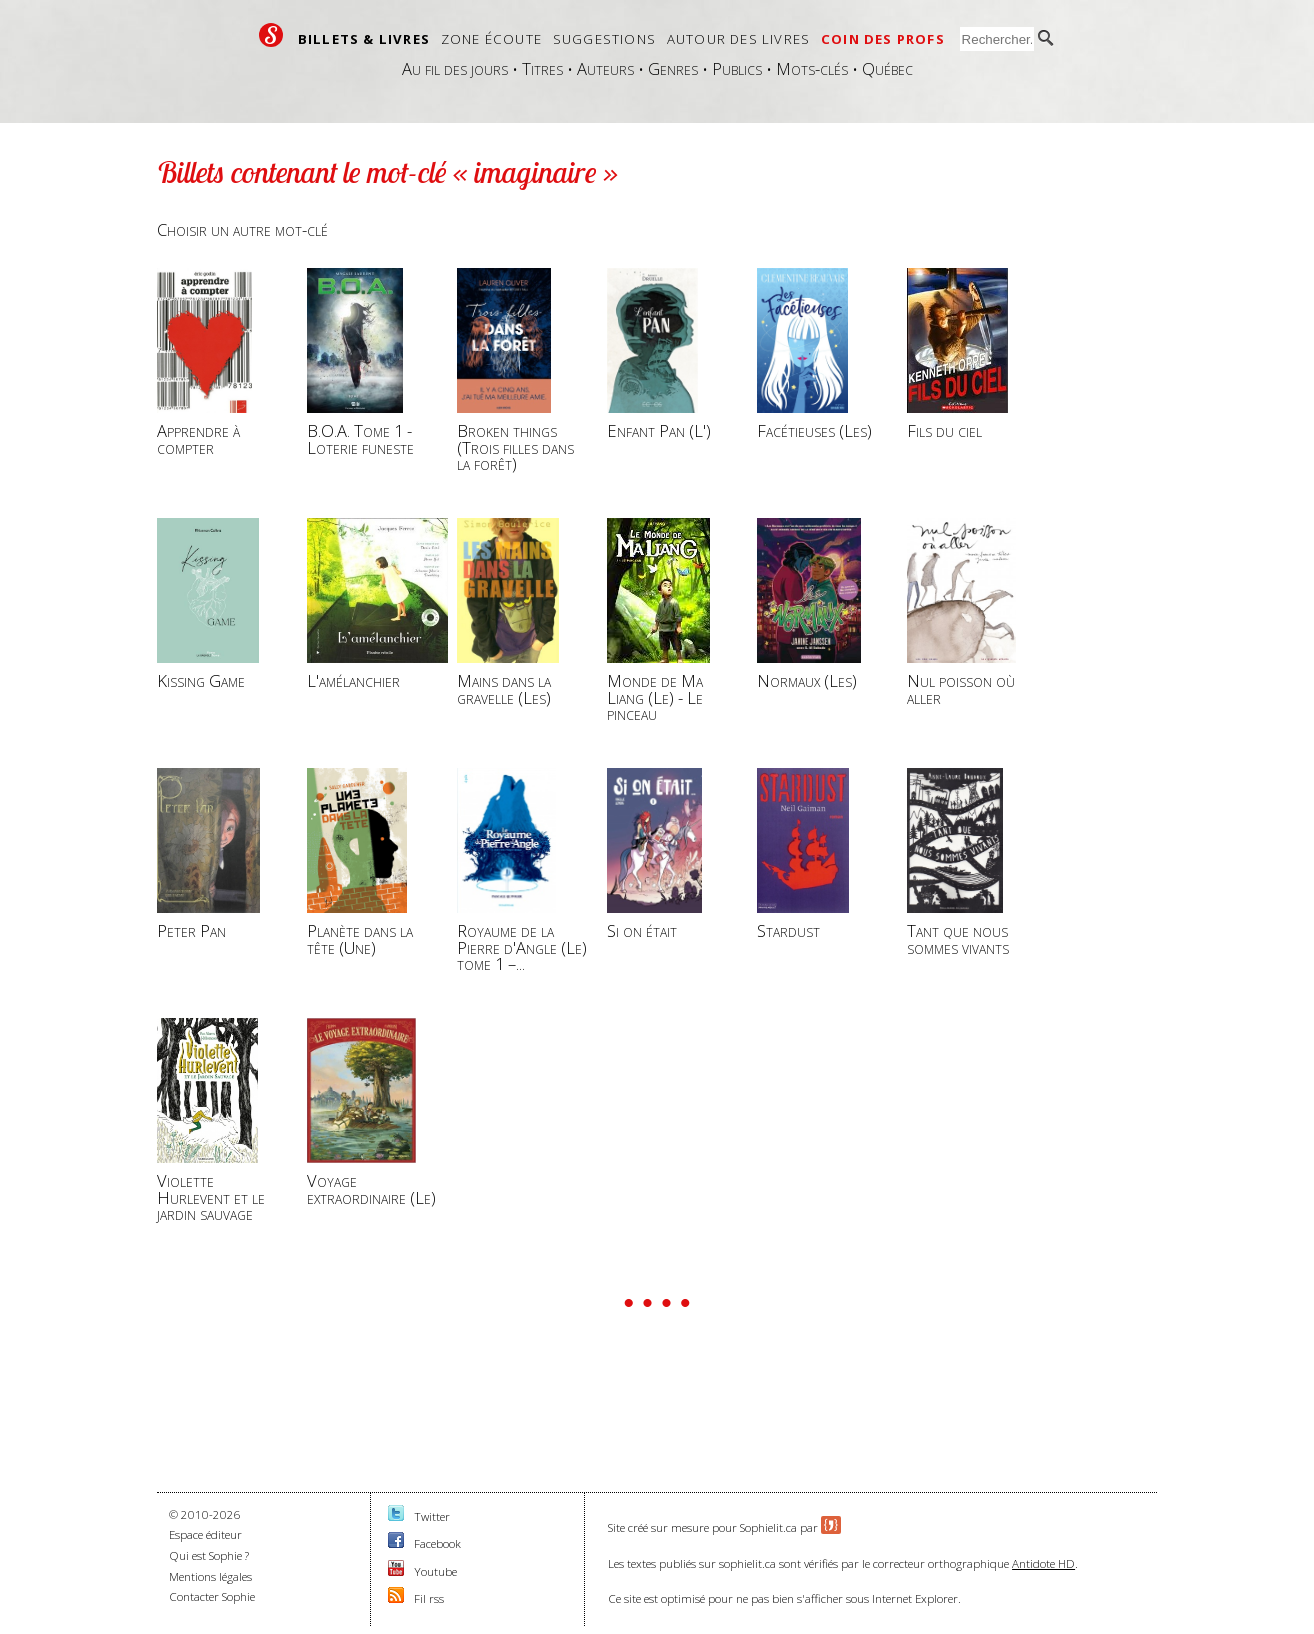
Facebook (437, 1543)
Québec (887, 68)
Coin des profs (883, 39)
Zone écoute (491, 39)
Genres (673, 68)
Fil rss (429, 1598)
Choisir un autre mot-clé (242, 229)
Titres (542, 68)
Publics (737, 68)
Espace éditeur (205, 1534)
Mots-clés (812, 68)
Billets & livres (364, 39)
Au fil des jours (455, 68)
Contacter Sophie (212, 1596)
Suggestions (604, 39)
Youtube (435, 1571)
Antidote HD (1043, 1563)
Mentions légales (210, 1576)
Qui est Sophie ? (209, 1555)
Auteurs (605, 68)
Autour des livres (738, 39)
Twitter (432, 1516)
